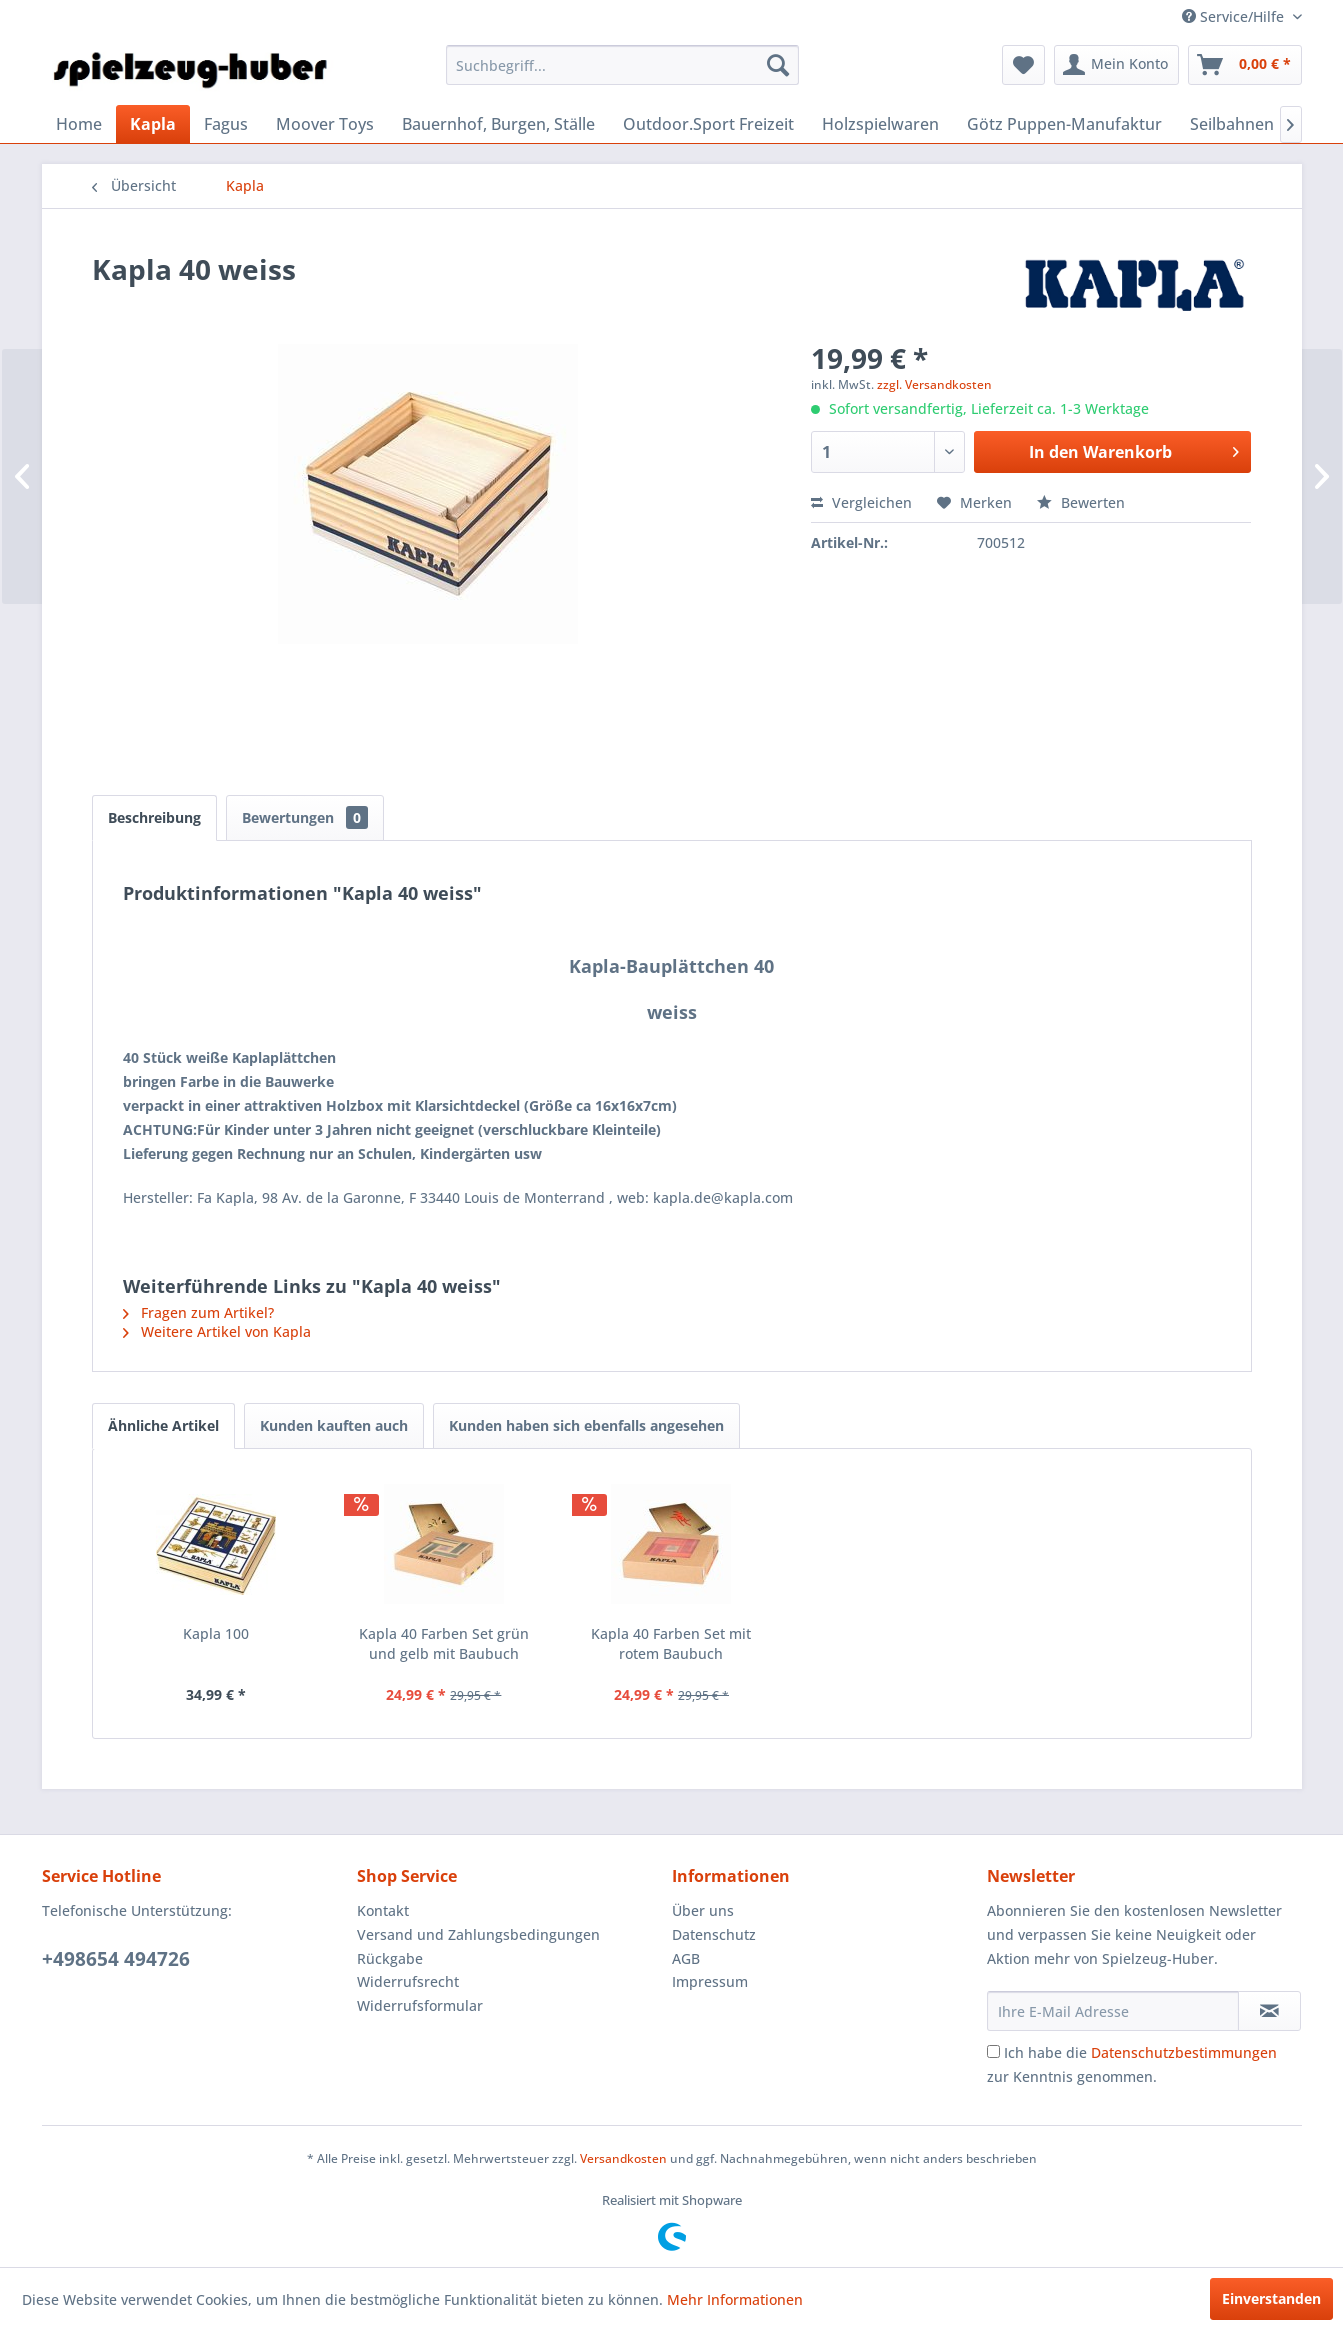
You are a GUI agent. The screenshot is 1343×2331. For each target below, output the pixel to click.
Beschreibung (154, 817)
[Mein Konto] (1116, 65)
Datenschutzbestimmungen (1184, 2052)
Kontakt (383, 1910)
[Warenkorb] (1245, 65)
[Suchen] (778, 65)
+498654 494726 (116, 1959)
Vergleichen (861, 502)
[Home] (79, 124)
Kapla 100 (216, 1633)
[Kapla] (153, 124)
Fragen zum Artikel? (198, 1312)
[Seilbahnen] (1232, 124)
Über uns (703, 1910)
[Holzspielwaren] (880, 124)
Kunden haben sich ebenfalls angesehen (586, 1425)
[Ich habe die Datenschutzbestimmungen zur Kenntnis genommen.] (993, 2051)
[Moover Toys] (325, 124)
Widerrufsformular (420, 2005)
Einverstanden (1271, 2298)
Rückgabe (390, 1958)
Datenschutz (714, 1934)
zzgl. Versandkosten (934, 384)
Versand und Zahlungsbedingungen (478, 1934)
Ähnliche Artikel (163, 1425)
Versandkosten (623, 2158)
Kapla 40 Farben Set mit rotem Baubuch (671, 1643)
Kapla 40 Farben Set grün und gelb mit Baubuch (444, 1643)
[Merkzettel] (1023, 65)
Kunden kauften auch (334, 1425)
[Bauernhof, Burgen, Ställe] (498, 124)
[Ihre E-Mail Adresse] (1113, 2011)
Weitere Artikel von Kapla (217, 1331)
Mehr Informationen (735, 2299)
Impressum (710, 1981)
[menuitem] (622, 65)
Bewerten (1081, 502)
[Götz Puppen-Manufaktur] (1064, 124)
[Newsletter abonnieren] (1269, 2011)
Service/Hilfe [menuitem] (1235, 16)
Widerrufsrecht (408, 1981)
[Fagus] (226, 124)
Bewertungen (305, 817)
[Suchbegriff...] (622, 65)
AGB (686, 1958)
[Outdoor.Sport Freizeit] (708, 124)
